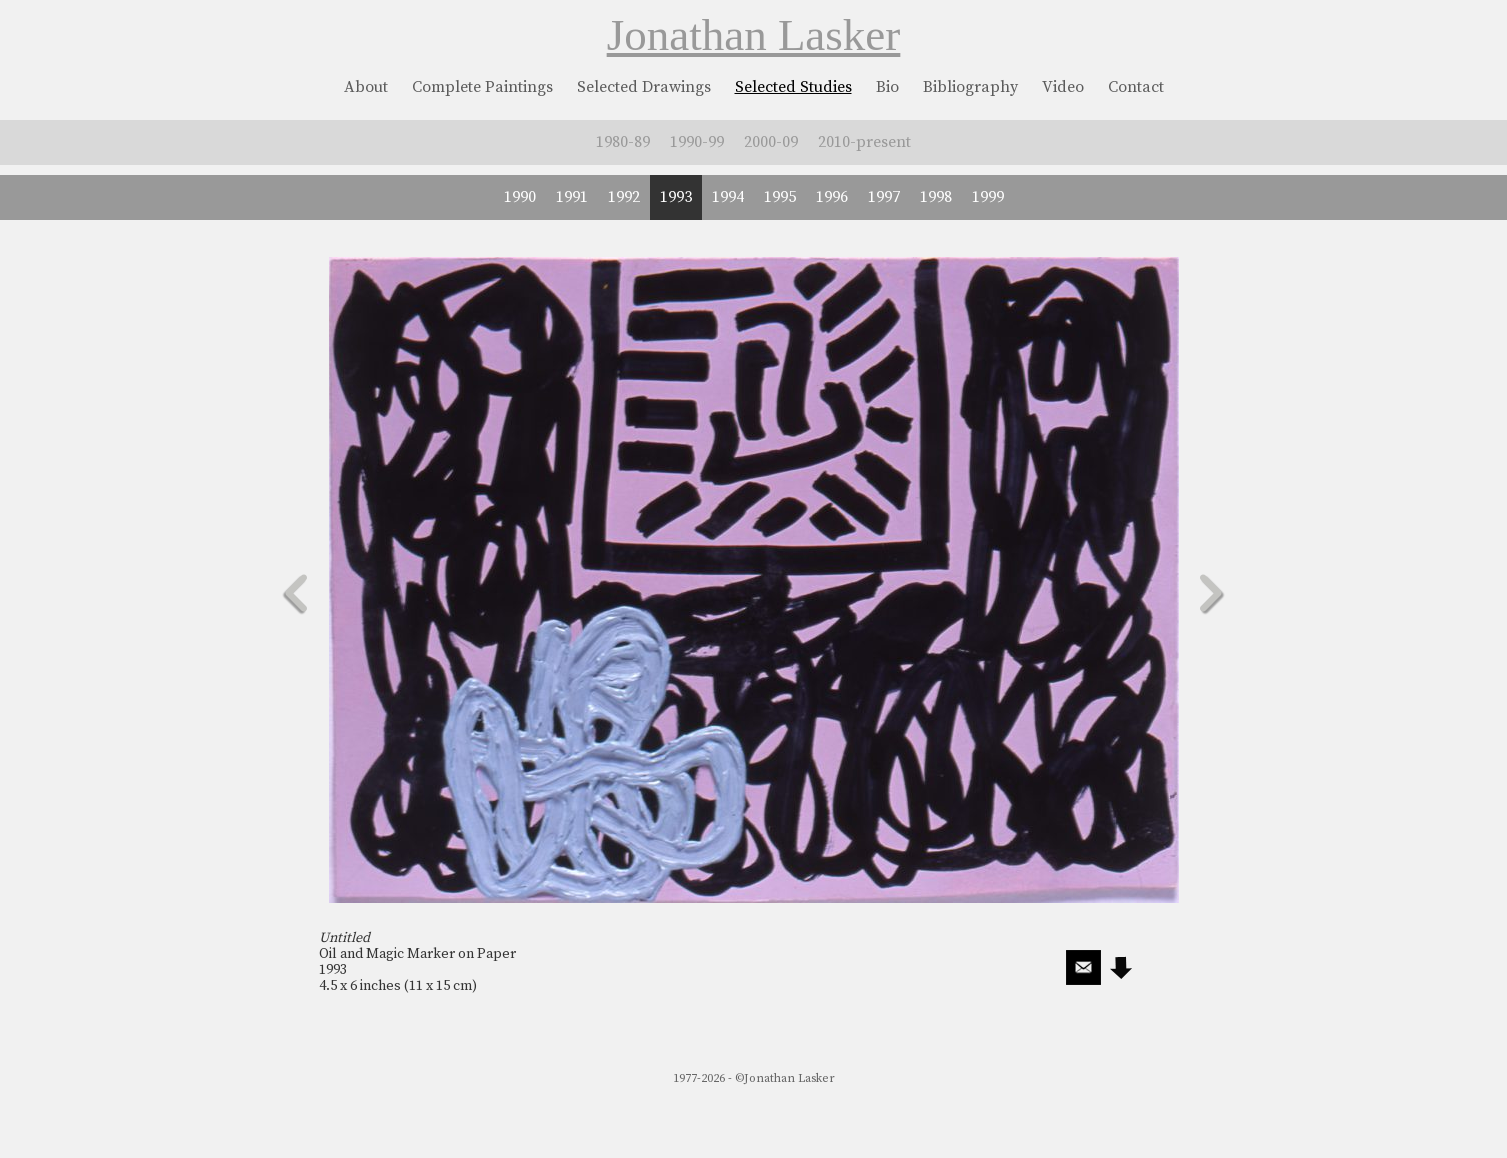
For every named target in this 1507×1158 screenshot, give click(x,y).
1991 (572, 197)
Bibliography (970, 87)
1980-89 (623, 142)
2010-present (864, 142)
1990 (520, 197)
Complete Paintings (482, 87)
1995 (780, 197)
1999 (988, 197)
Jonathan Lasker (754, 35)
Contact (1136, 87)
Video (1063, 87)
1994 (728, 197)
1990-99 (697, 142)
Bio (887, 87)
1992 (624, 197)
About (366, 87)
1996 (832, 197)
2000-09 (771, 142)
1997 (884, 197)
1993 (676, 197)
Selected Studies (793, 87)
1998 (936, 197)
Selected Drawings (644, 87)
